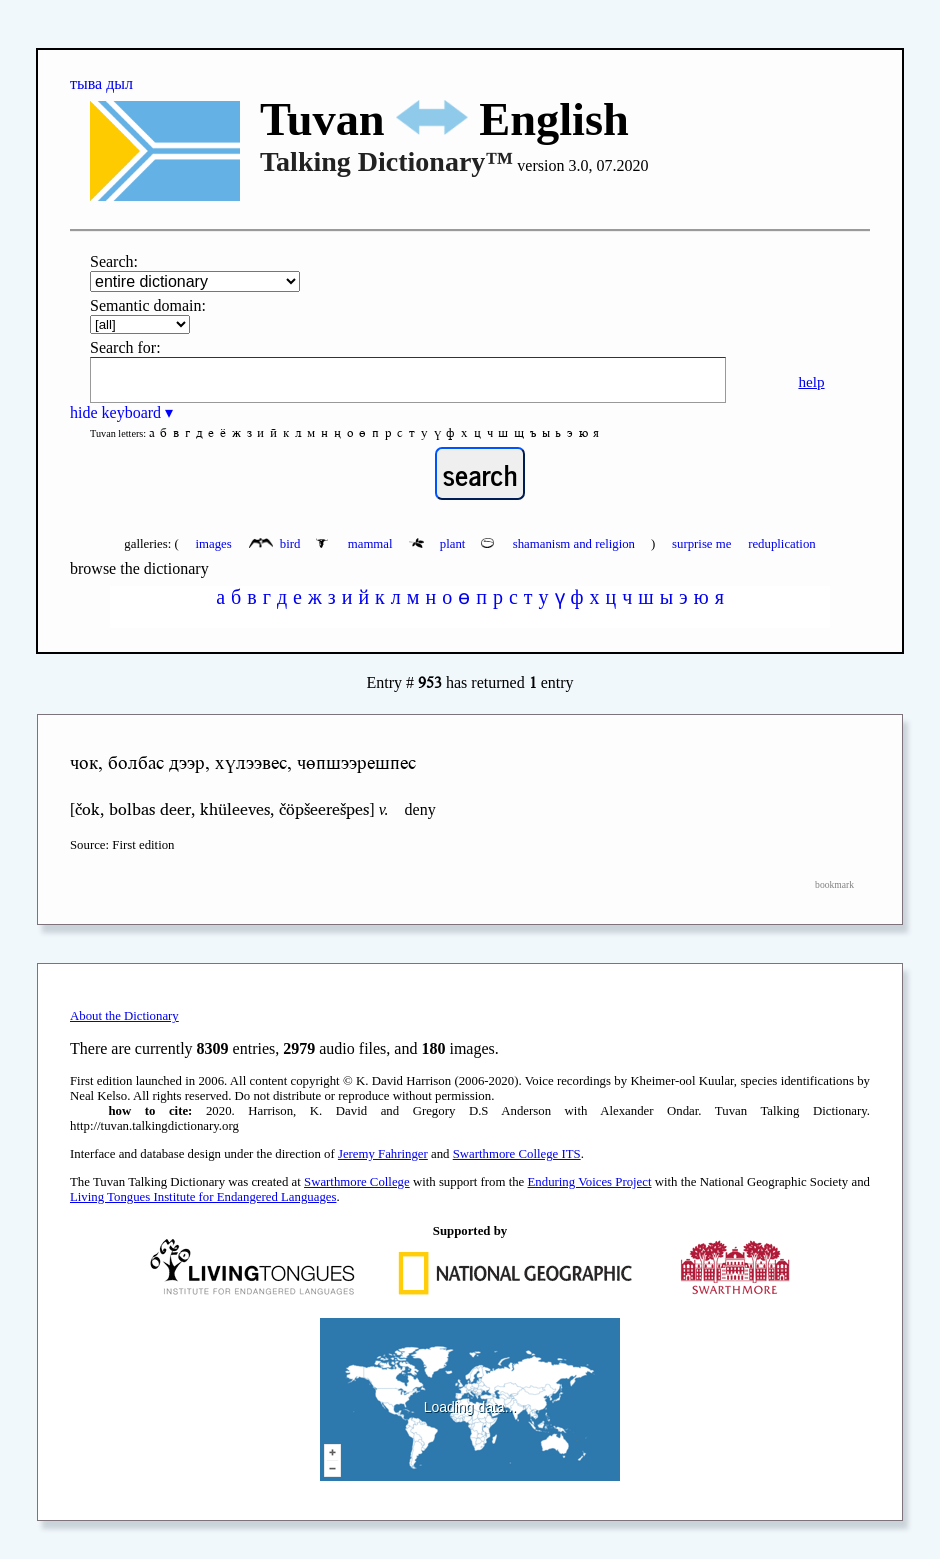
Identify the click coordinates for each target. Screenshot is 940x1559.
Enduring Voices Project (590, 1182)
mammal (355, 544)
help (811, 381)
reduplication (782, 544)
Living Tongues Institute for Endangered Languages (203, 1197)
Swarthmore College (357, 1182)
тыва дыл (101, 83)
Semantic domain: (148, 305)
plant (439, 544)
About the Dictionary (124, 1016)
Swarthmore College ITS (517, 1154)
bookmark (834, 884)
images (213, 544)
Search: (114, 261)
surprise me (701, 544)
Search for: (125, 347)
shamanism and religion (559, 544)
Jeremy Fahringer (383, 1154)
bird (276, 544)
